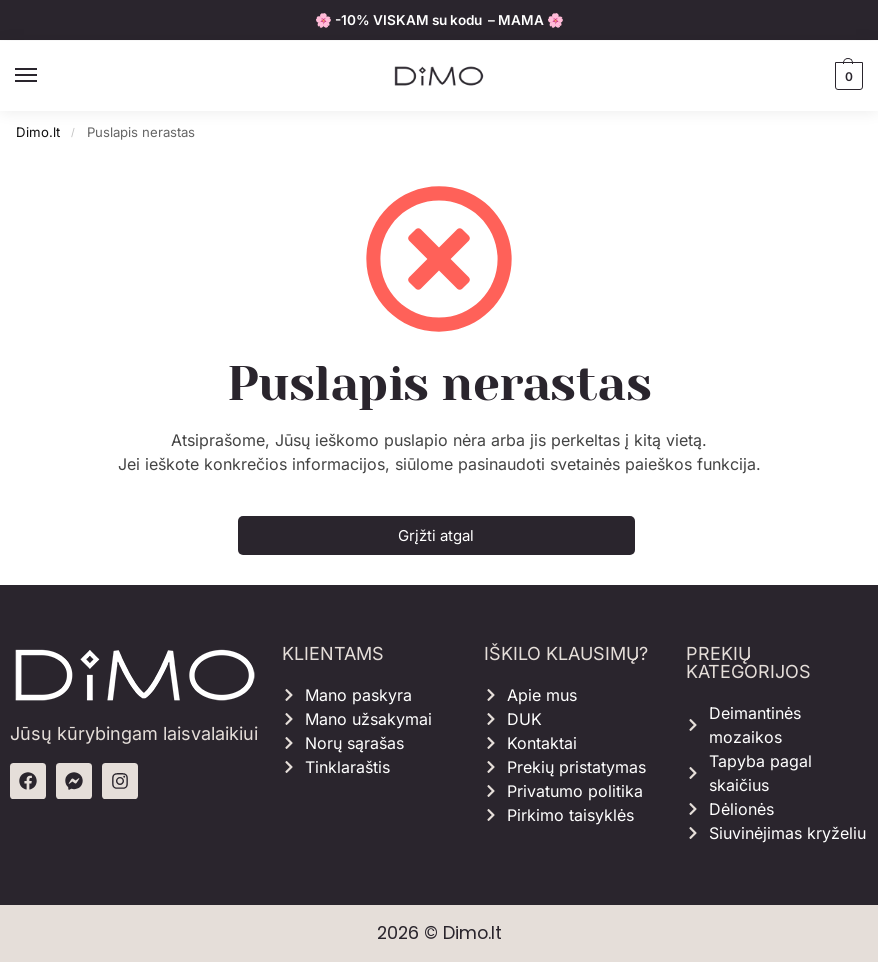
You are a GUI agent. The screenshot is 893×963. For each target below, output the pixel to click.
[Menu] (45, 76)
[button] (846, 76)
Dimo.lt (38, 132)
